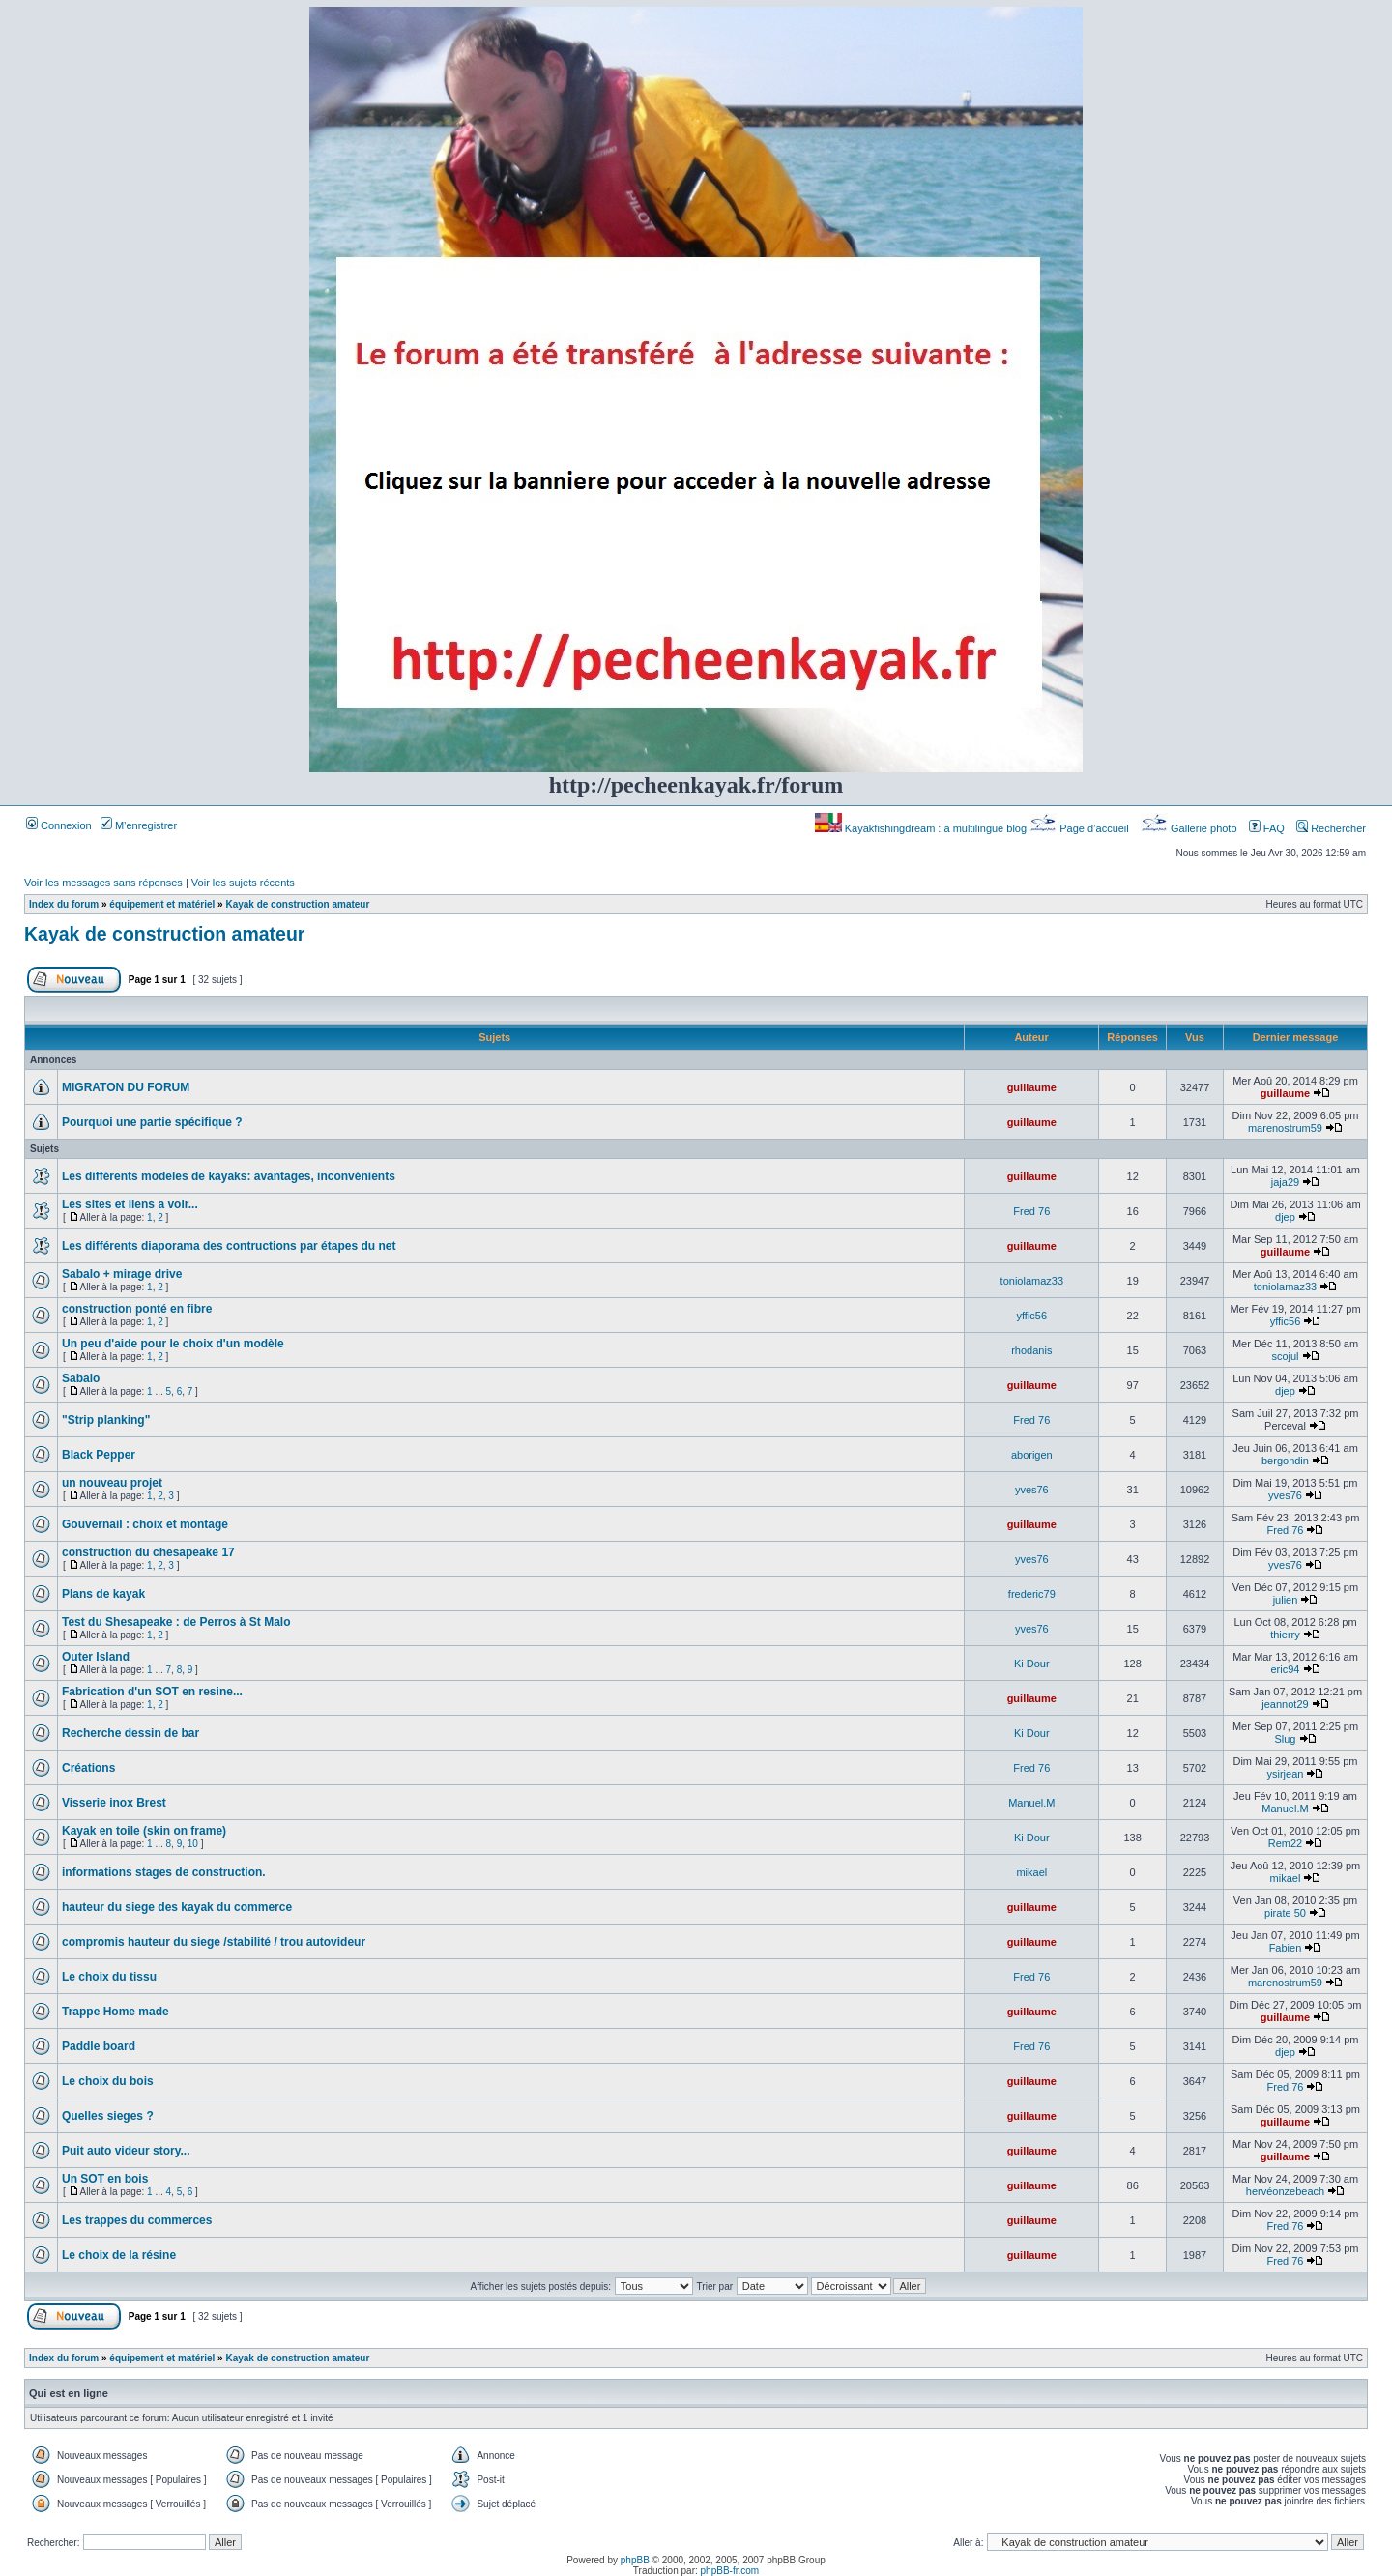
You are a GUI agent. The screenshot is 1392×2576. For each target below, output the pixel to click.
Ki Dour (1032, 1663)
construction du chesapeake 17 (148, 1552)
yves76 (1032, 1489)
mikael (1031, 1872)
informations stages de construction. (164, 1872)
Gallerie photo (1190, 828)
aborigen (1032, 1455)
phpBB (635, 2560)
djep (1285, 1217)
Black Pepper (98, 1455)
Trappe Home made (115, 2011)
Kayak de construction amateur (297, 904)
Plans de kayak (103, 1594)
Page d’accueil (1081, 828)
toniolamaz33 (1031, 1281)
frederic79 (1032, 1594)
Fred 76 (1031, 1211)
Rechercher (1331, 828)
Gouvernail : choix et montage (145, 1524)
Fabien (1285, 1948)
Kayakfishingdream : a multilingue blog (922, 828)
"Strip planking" (106, 1420)
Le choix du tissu (109, 1976)
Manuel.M (1031, 1803)
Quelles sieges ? (108, 2116)
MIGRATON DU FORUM (125, 1087)
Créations (88, 1768)
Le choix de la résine (119, 2255)
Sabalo (81, 1378)
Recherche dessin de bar (130, 1733)
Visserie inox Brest (114, 1802)
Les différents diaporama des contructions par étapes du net (228, 1246)
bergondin (1285, 1460)
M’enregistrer (139, 825)
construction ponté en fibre (137, 1309)
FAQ (1267, 828)
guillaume (1032, 1087)
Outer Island (96, 1657)
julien (1285, 1600)
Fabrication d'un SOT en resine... (152, 1691)
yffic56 (1032, 1315)
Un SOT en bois (105, 2178)
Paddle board (98, 2046)
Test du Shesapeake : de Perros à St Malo (176, 1622)
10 (193, 1843)
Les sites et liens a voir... (130, 1204)
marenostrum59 (1285, 1128)
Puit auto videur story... (125, 2150)
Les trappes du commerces (137, 2220)
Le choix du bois (108, 2081)
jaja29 (1285, 1182)
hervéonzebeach (1285, 2191)
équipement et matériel (162, 904)
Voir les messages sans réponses (103, 882)
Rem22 (1285, 1843)
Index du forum (64, 904)
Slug (1284, 1739)
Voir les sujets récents (243, 882)
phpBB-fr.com (730, 2570)
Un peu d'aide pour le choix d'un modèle (173, 1343)
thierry (1285, 1634)
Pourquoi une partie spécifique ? (152, 1122)
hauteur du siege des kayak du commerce (177, 1907)
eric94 (1284, 1669)
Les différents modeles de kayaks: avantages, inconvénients (228, 1176)
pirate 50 (1285, 1913)
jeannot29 (1285, 1704)
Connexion (59, 825)
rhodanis (1031, 1350)
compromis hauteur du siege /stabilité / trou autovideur (213, 1942)
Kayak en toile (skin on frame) (144, 1831)
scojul (1284, 1356)
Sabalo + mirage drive (122, 1274)
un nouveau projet (112, 1483)
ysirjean (1285, 1774)
